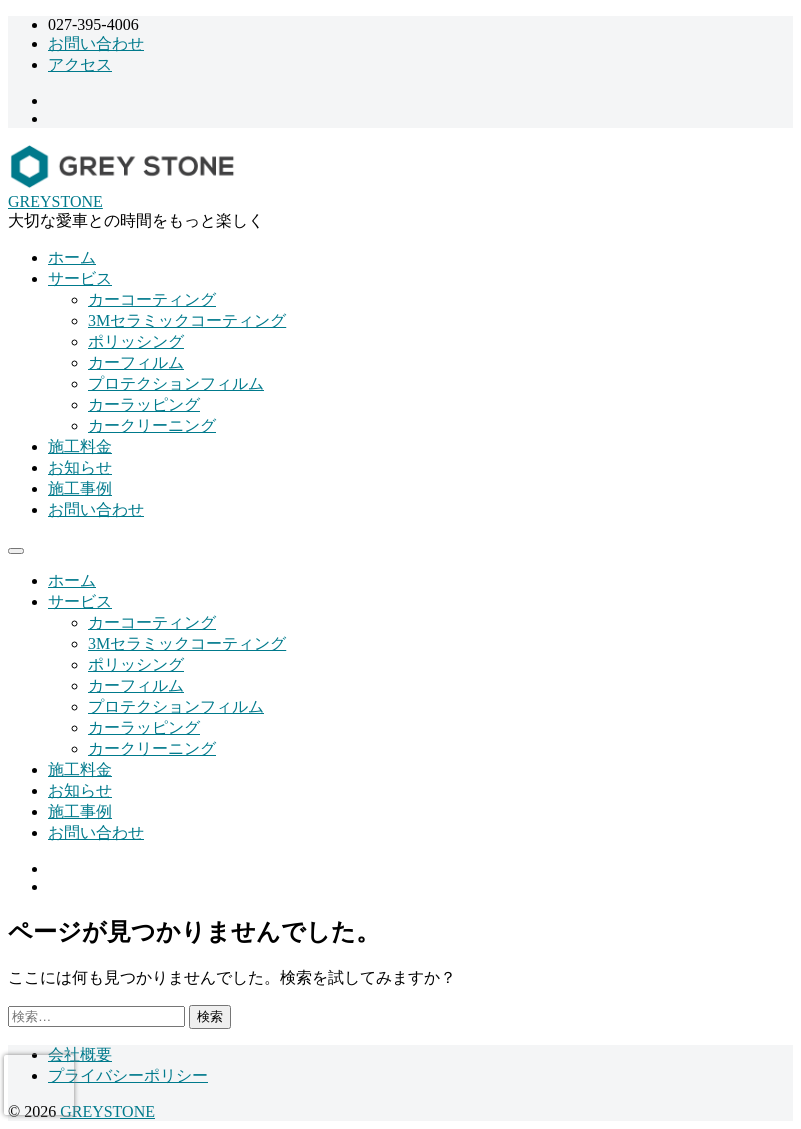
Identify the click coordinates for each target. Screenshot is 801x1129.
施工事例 (80, 488)
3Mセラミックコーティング (187, 320)
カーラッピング (144, 404)
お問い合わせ (96, 43)
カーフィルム (136, 362)
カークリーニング (152, 425)
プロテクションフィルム (176, 383)
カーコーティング (152, 299)
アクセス (80, 64)
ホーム (72, 257)
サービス (80, 278)
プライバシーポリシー (128, 1075)
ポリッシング (136, 341)
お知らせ (80, 467)
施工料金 (80, 446)
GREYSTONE (55, 201)
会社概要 (80, 1054)
